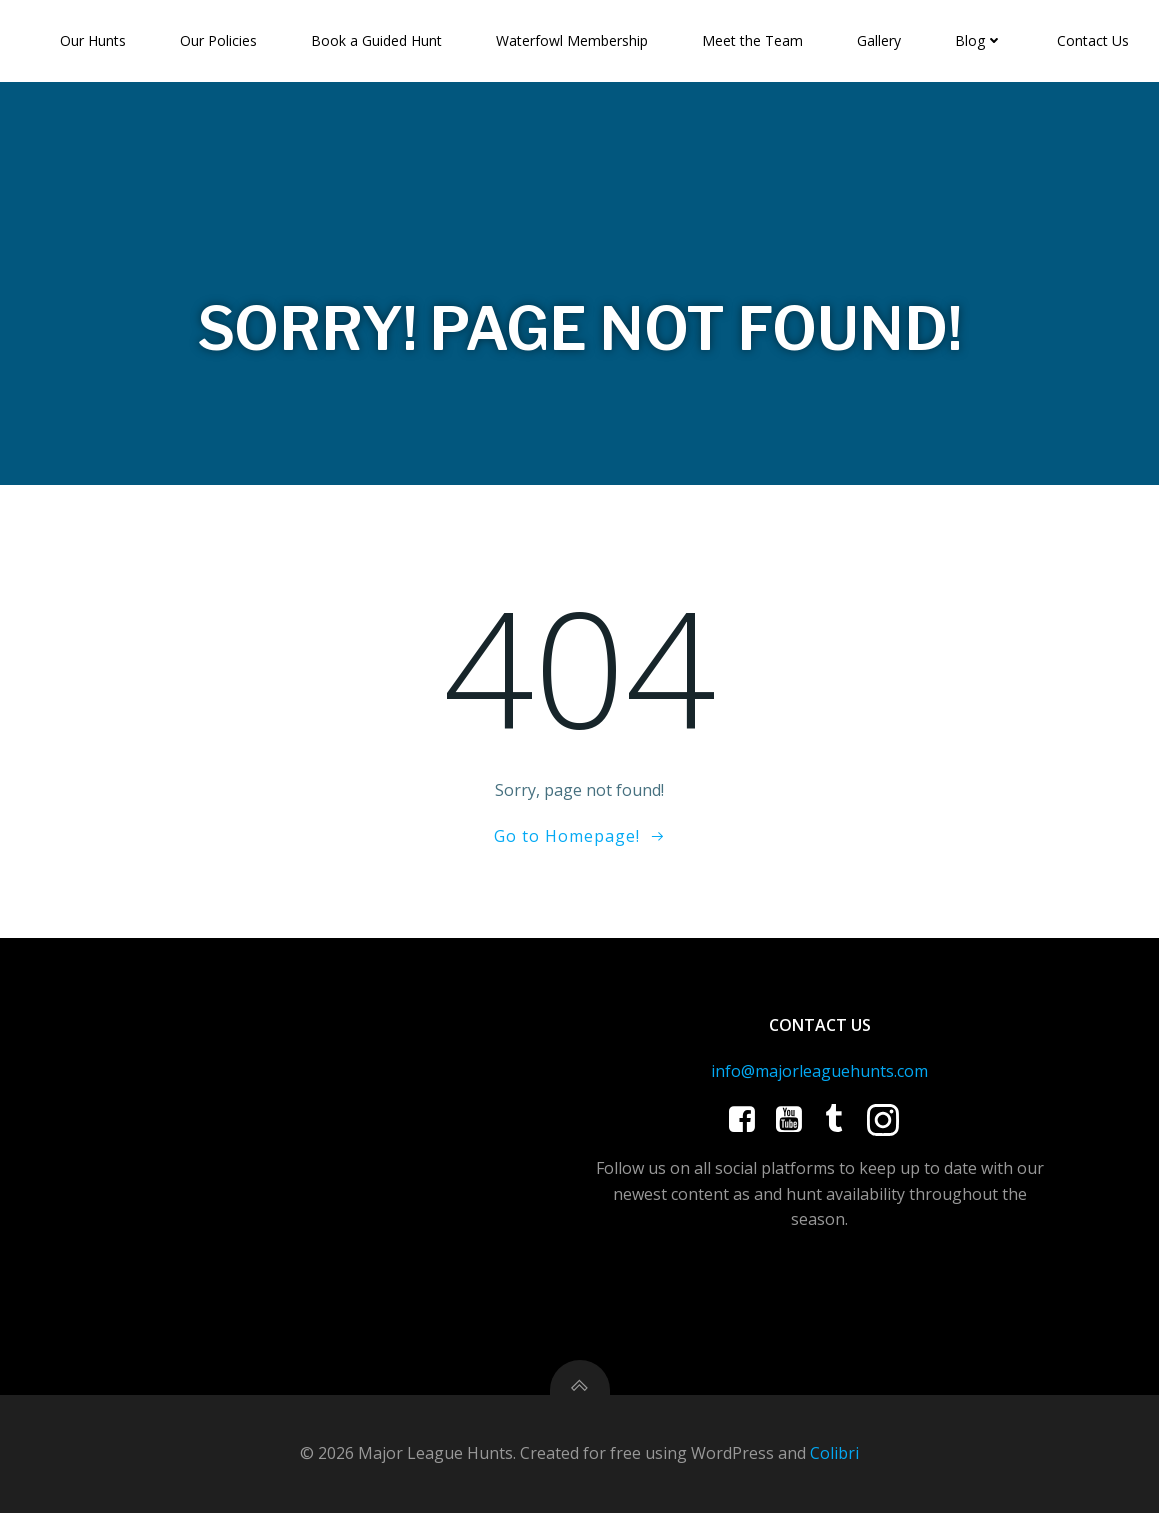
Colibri (834, 1461)
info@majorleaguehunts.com (819, 1075)
